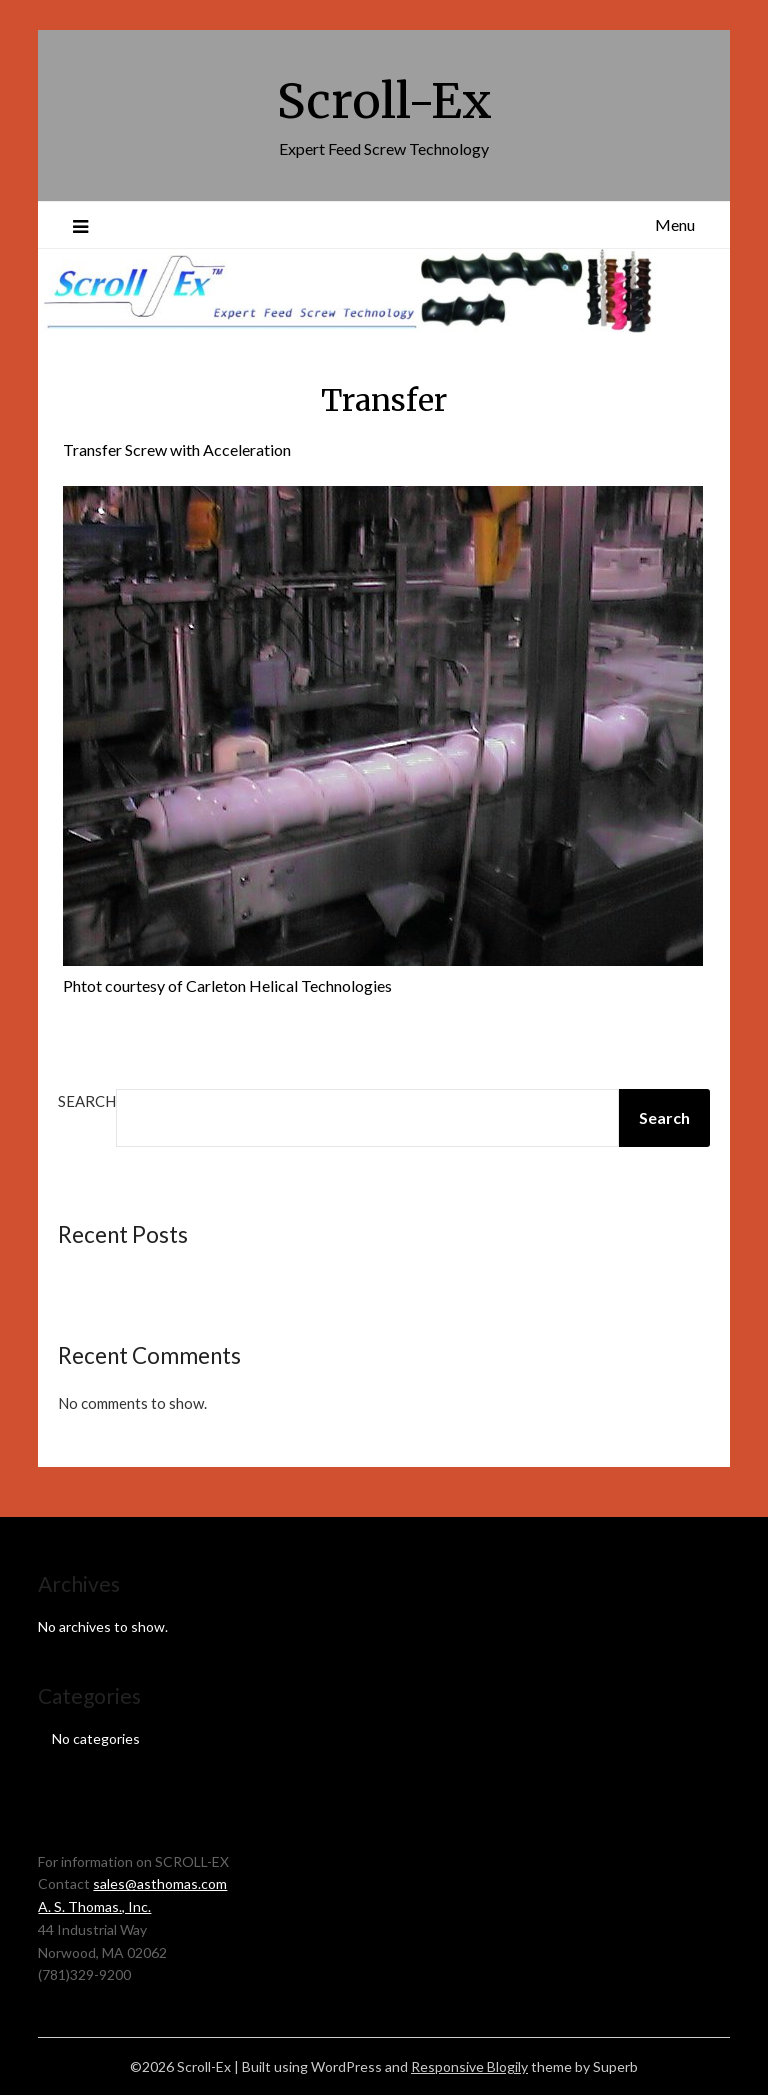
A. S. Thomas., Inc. (94, 1906)
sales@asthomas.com (160, 1883)
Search (87, 1101)
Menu (675, 224)
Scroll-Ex (384, 101)
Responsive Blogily (469, 2066)
